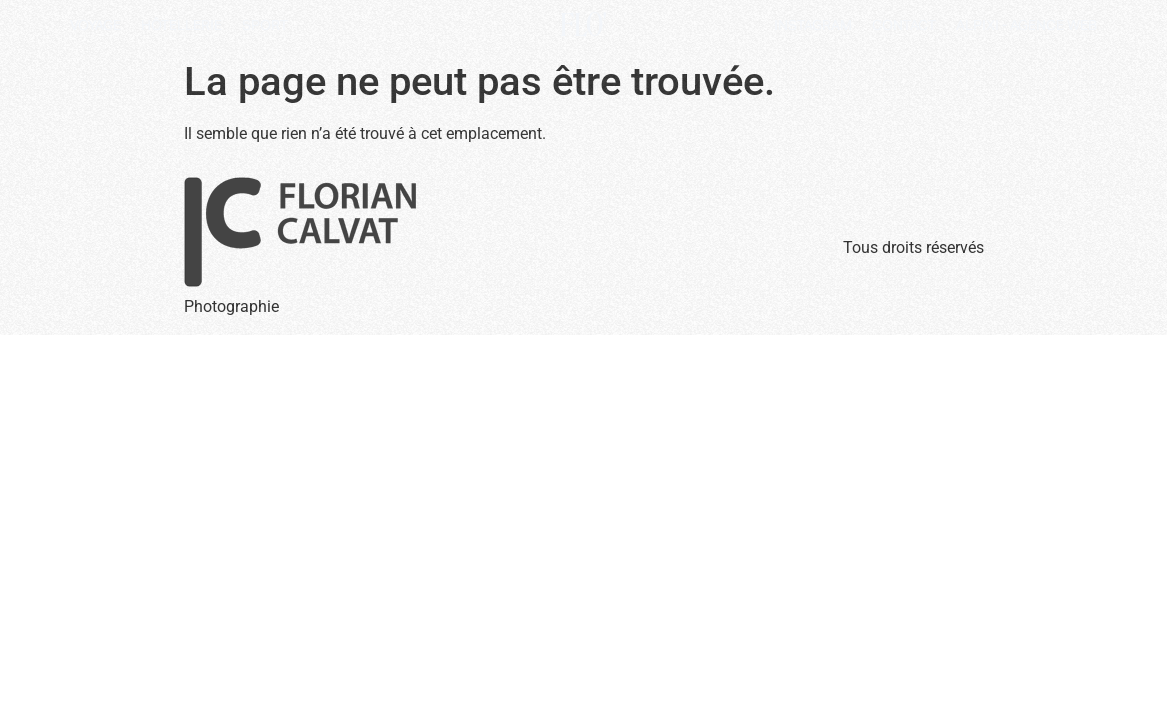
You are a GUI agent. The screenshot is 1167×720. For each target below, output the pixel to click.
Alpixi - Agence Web (1026, 25)
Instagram (813, 25)
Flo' (583, 25)
